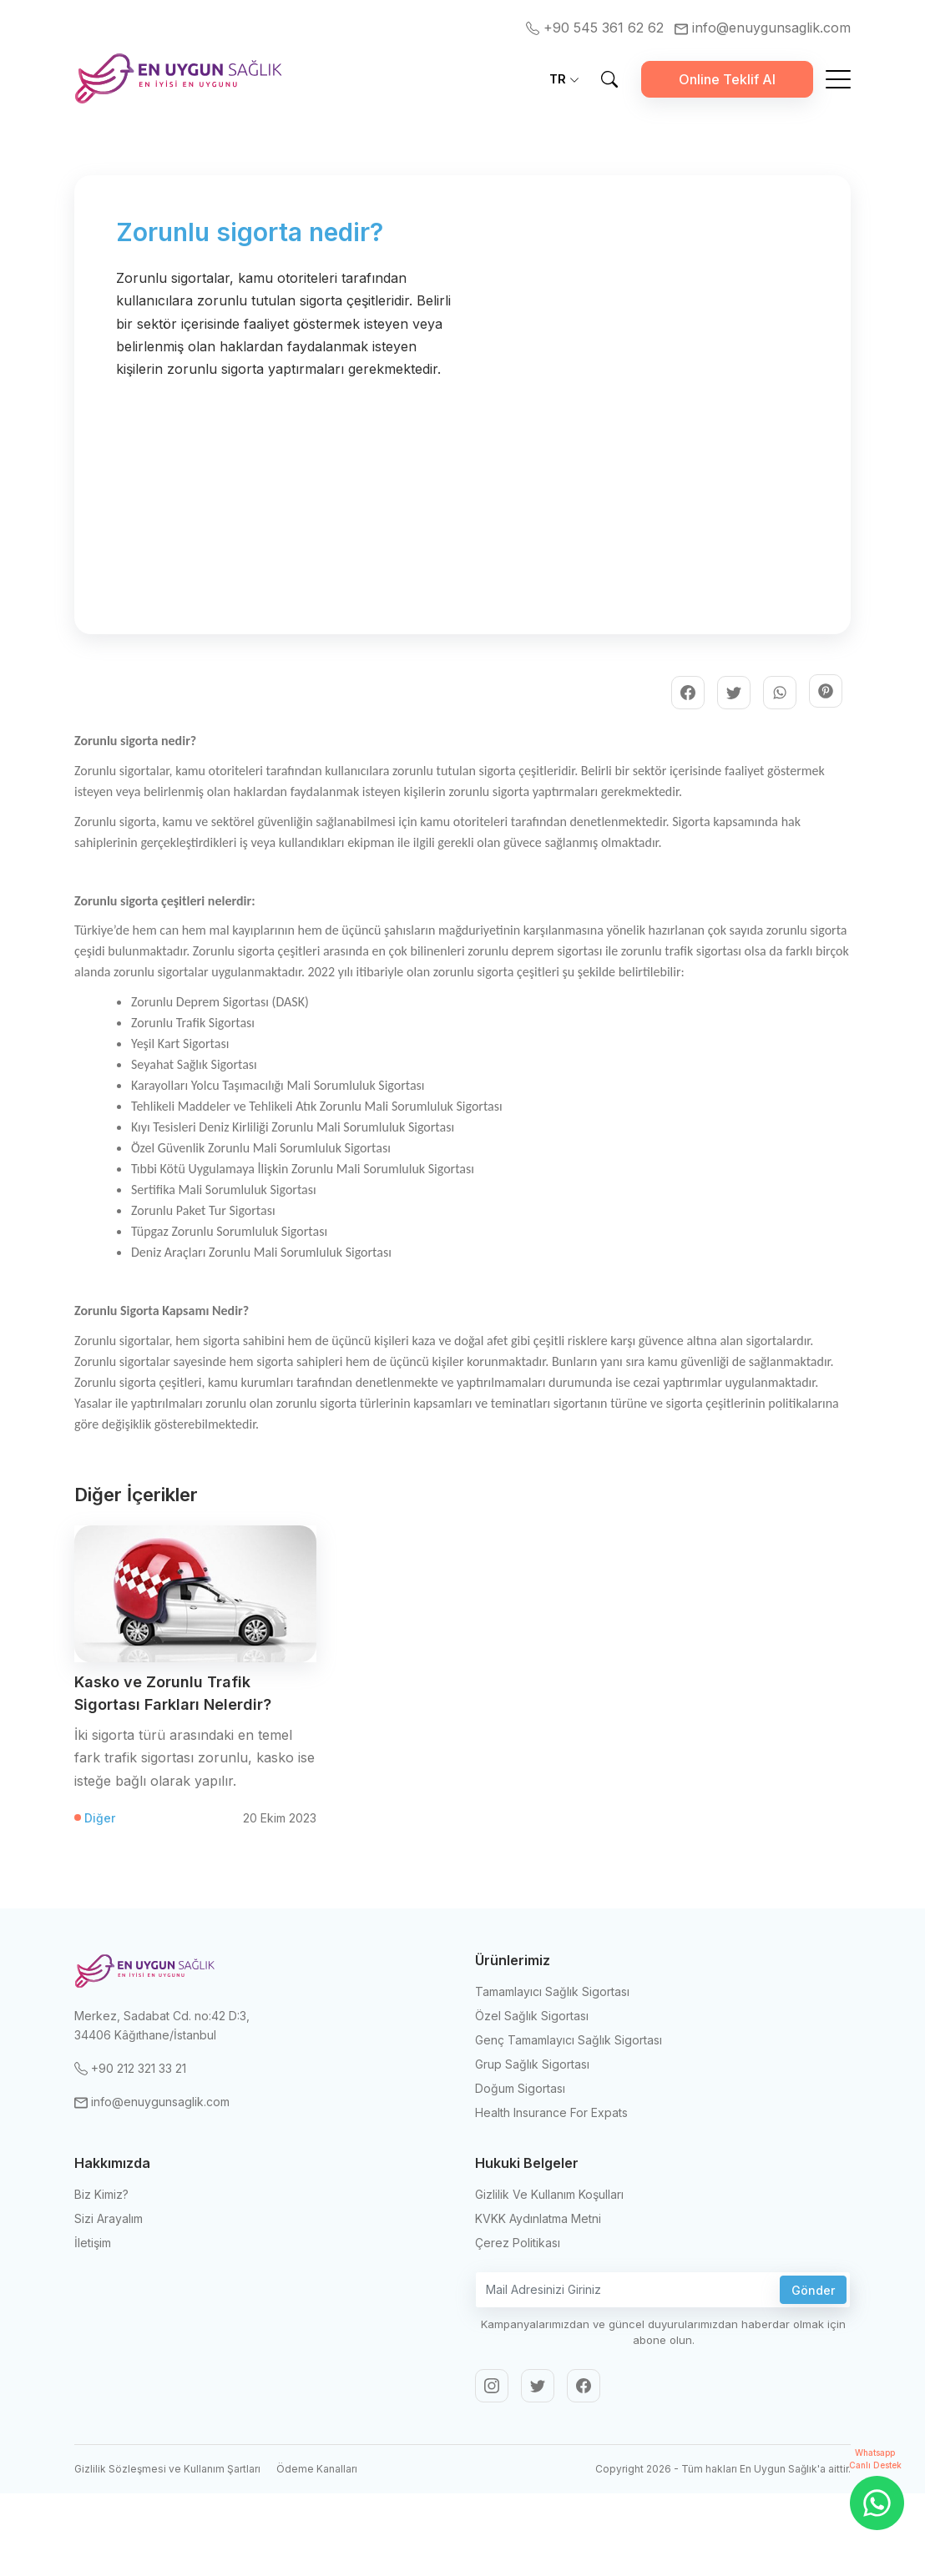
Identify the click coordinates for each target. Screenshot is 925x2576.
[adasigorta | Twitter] (734, 692)
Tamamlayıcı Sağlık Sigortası (552, 1991)
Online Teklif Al (727, 79)
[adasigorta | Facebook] (688, 692)
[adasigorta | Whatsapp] (779, 692)
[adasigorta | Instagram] (491, 2385)
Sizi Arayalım (108, 2218)
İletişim (92, 2243)
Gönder (813, 2290)
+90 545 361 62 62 (597, 27)
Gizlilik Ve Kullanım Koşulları (549, 2194)
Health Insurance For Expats (551, 2112)
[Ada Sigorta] (178, 79)
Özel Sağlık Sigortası (532, 2016)
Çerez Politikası (517, 2243)
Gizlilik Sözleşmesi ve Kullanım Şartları (167, 2469)
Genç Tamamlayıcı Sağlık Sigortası (568, 2040)
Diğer (99, 1818)
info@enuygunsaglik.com (763, 27)
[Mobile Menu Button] (838, 81)
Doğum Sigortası (520, 2088)
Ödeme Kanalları (316, 2469)
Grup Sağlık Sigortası (532, 2064)
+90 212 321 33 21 (130, 2068)
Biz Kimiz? (101, 2194)
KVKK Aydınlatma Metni (538, 2218)
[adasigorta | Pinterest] (825, 691)
